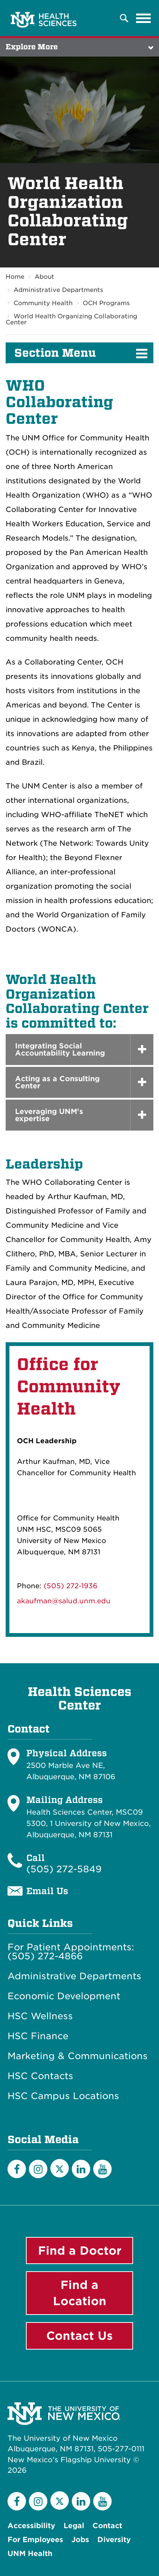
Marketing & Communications (78, 2056)
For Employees (35, 2539)
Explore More (32, 47)
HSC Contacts (40, 2076)
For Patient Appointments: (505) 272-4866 (71, 1952)
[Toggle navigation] (143, 18)
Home (15, 276)
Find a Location (79, 2293)
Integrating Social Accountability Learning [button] (60, 1049)
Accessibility (31, 2525)
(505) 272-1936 (70, 1586)
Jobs (80, 2539)
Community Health (43, 303)
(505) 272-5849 (63, 1869)
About (44, 276)
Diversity (114, 2539)
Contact (107, 2525)
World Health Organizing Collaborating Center (71, 319)
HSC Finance (38, 2036)
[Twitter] (59, 2168)
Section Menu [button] (55, 353)
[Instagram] (38, 2169)
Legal (74, 2525)
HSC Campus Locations (63, 2096)
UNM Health (30, 2553)
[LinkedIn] (81, 2169)
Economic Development (64, 1996)
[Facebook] (17, 2169)
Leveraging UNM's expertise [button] (49, 1115)
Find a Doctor (79, 2250)
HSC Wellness (40, 2016)
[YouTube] (102, 2169)
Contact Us (79, 2335)
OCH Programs (106, 303)
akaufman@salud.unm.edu (64, 1601)
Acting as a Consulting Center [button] (57, 1082)
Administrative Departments (58, 289)
